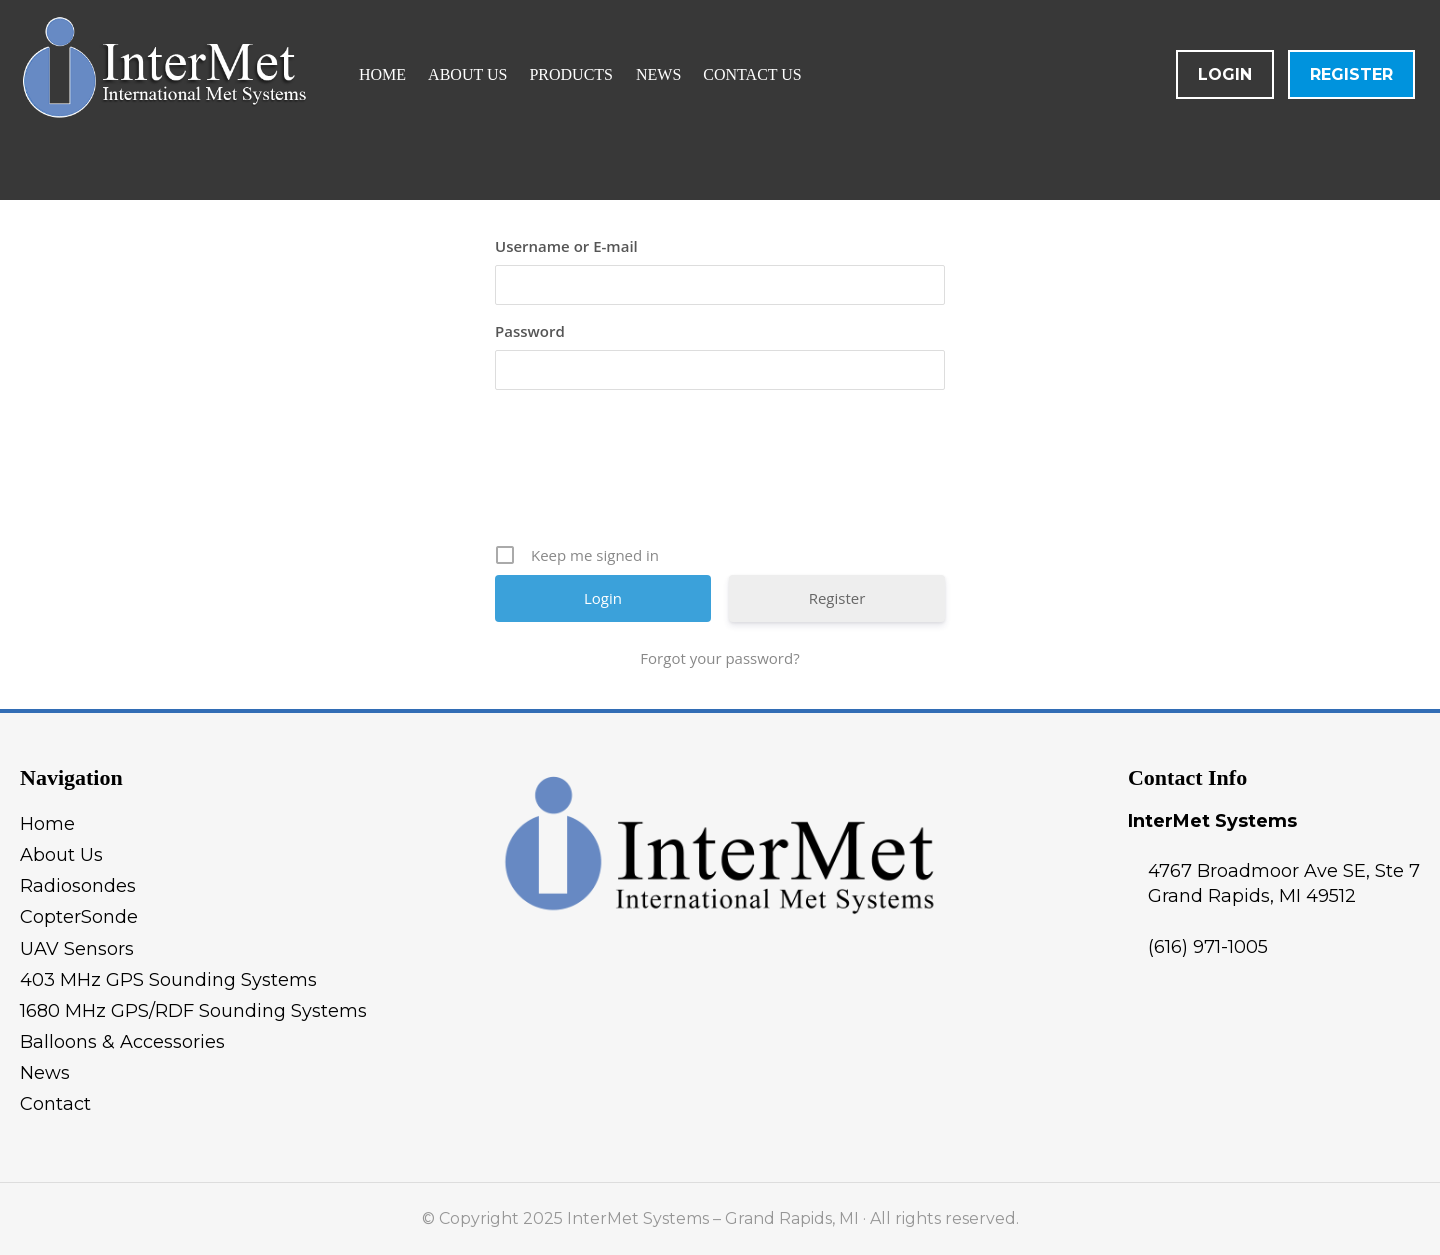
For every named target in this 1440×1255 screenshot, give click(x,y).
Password (530, 331)
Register (1351, 74)
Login (1225, 74)
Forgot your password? (719, 658)
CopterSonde (79, 917)
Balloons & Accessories (122, 1042)
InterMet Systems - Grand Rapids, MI (254, 100)
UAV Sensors (77, 949)
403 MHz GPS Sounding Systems (168, 980)
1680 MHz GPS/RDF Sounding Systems (193, 1011)
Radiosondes (78, 886)
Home (47, 824)
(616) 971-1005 (1208, 947)
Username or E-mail (566, 246)
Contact (55, 1104)
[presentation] (722, 474)
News (45, 1073)
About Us (61, 855)
